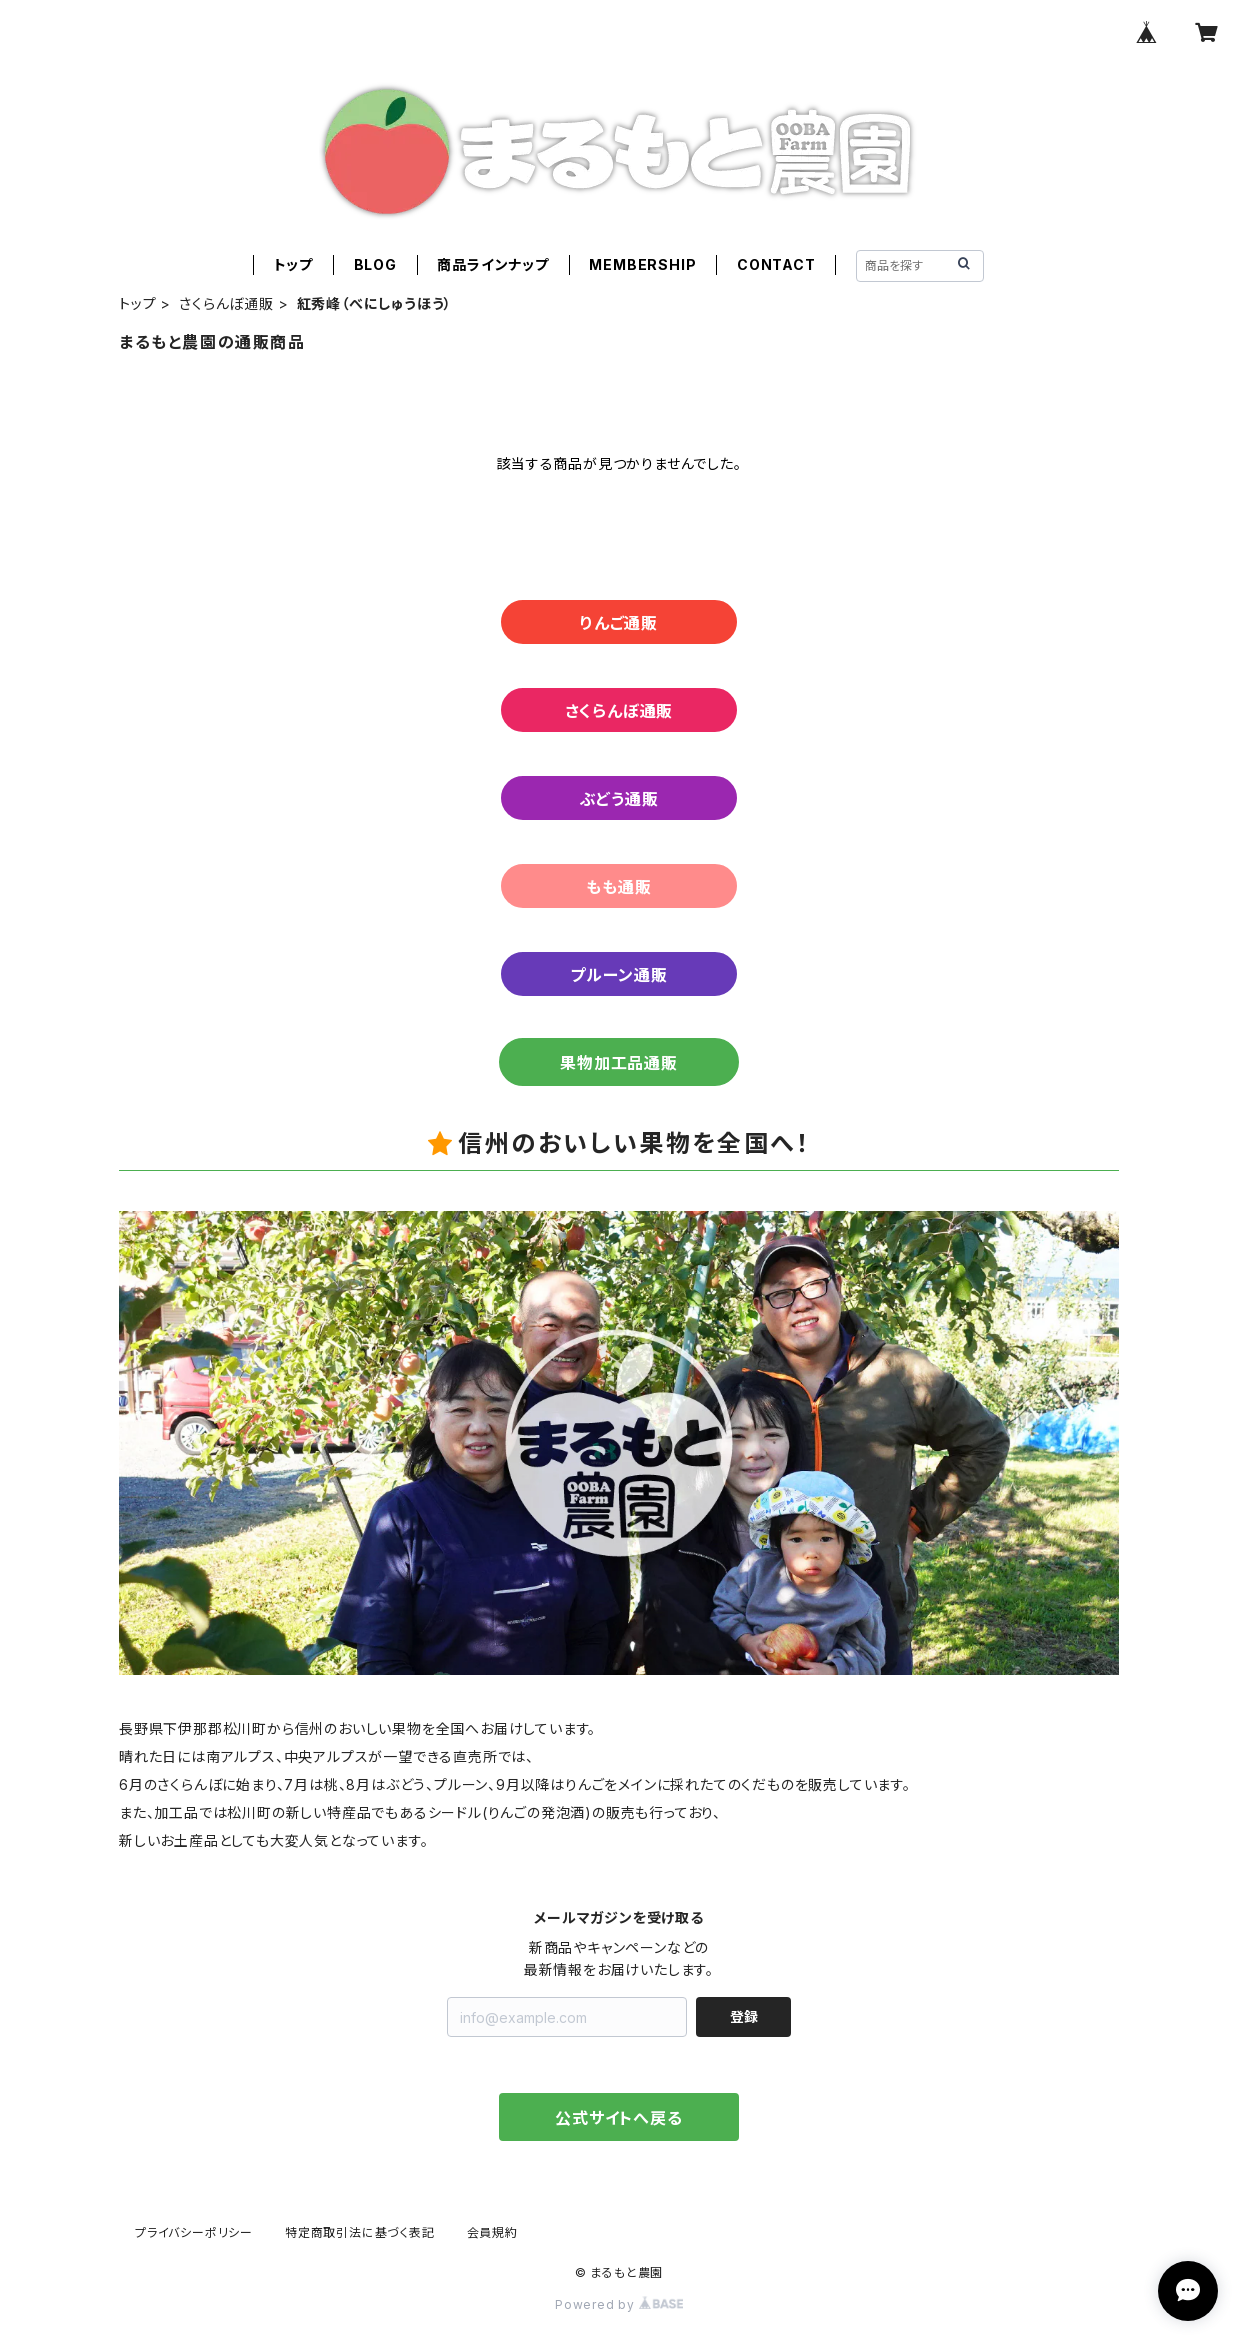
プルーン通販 (619, 975)
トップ (293, 264)
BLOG (375, 264)
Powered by (619, 2304)
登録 (744, 2016)
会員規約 (492, 2232)
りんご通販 (619, 623)
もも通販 (618, 887)
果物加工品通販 (619, 1063)
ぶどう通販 (619, 799)
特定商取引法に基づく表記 (360, 2232)
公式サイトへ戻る (618, 2118)
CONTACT (776, 264)
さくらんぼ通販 (226, 303)
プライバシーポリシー (194, 2232)
